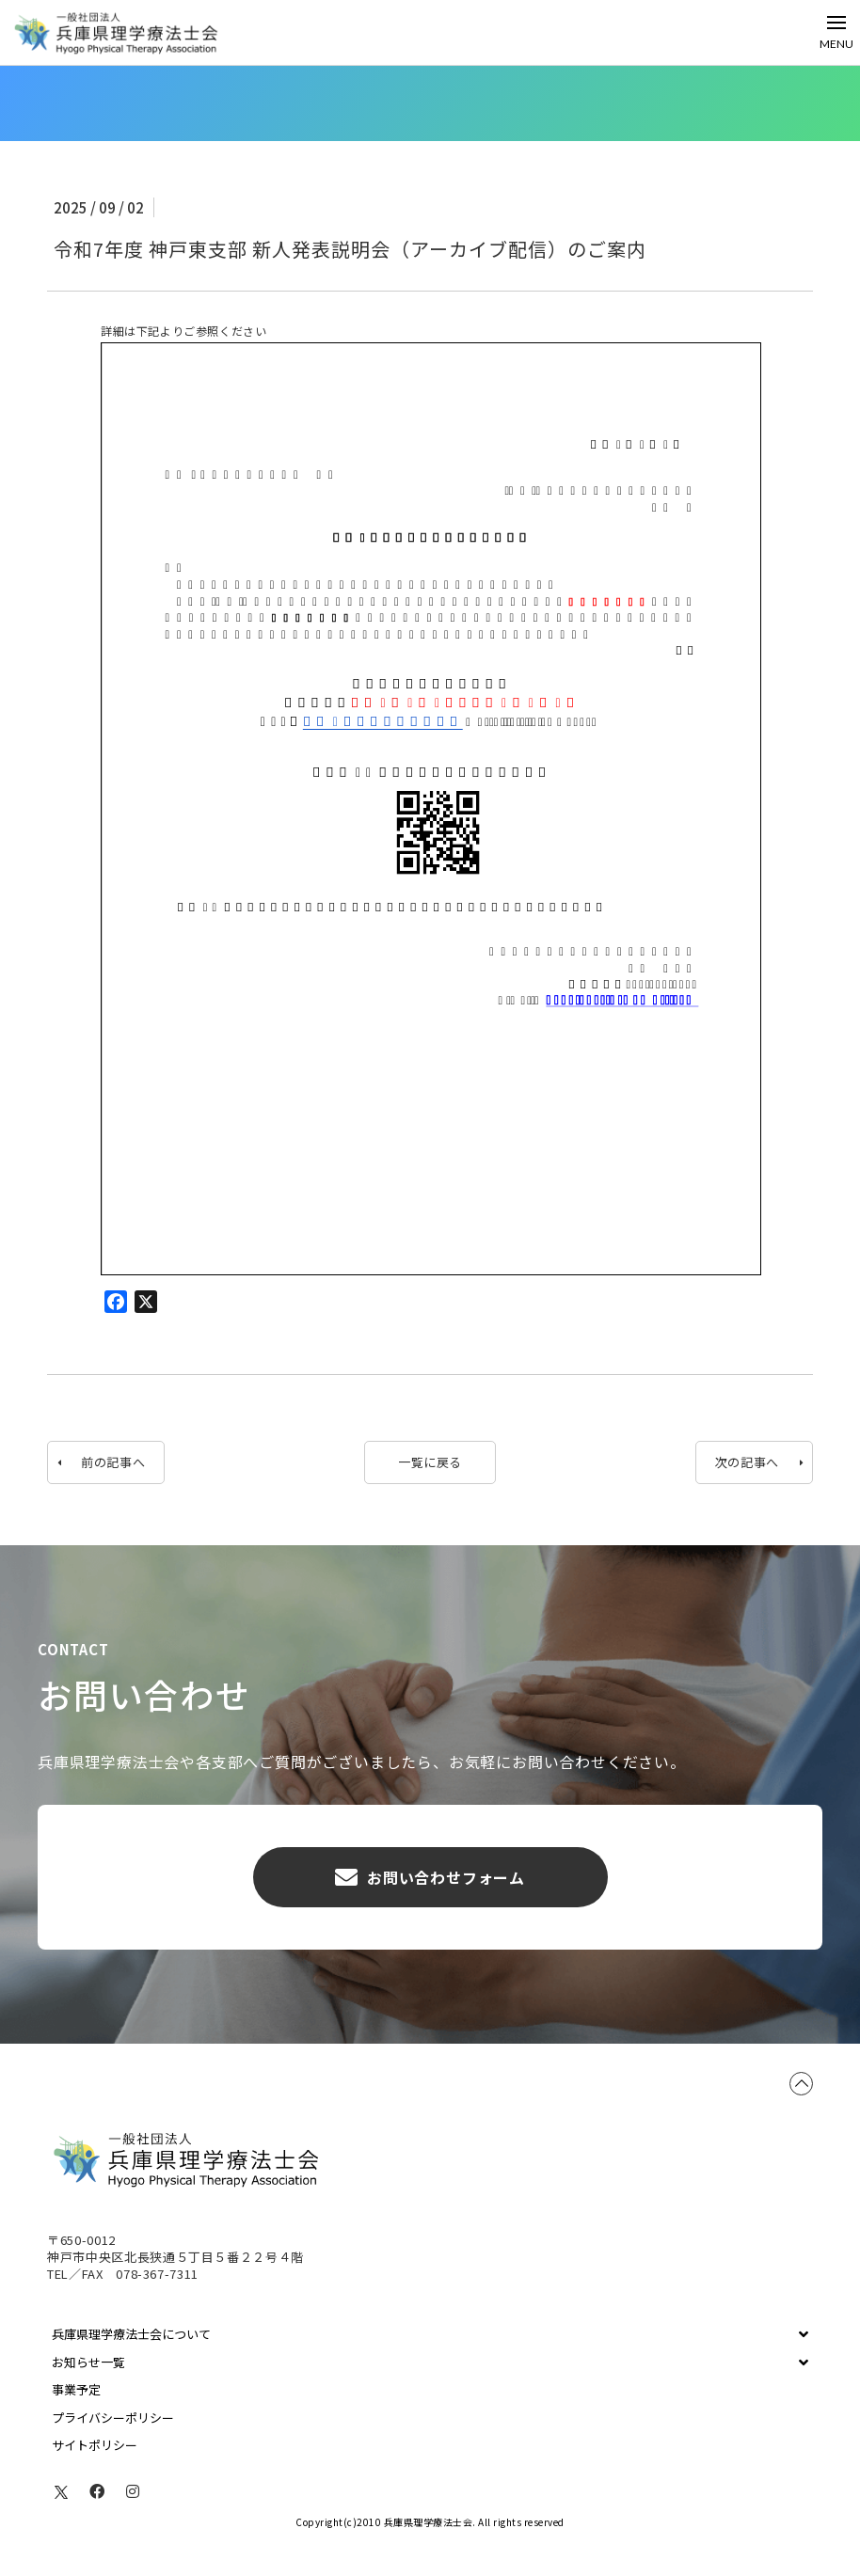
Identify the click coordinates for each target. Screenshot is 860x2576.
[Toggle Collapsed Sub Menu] (430, 2334)
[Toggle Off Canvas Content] (836, 32)
